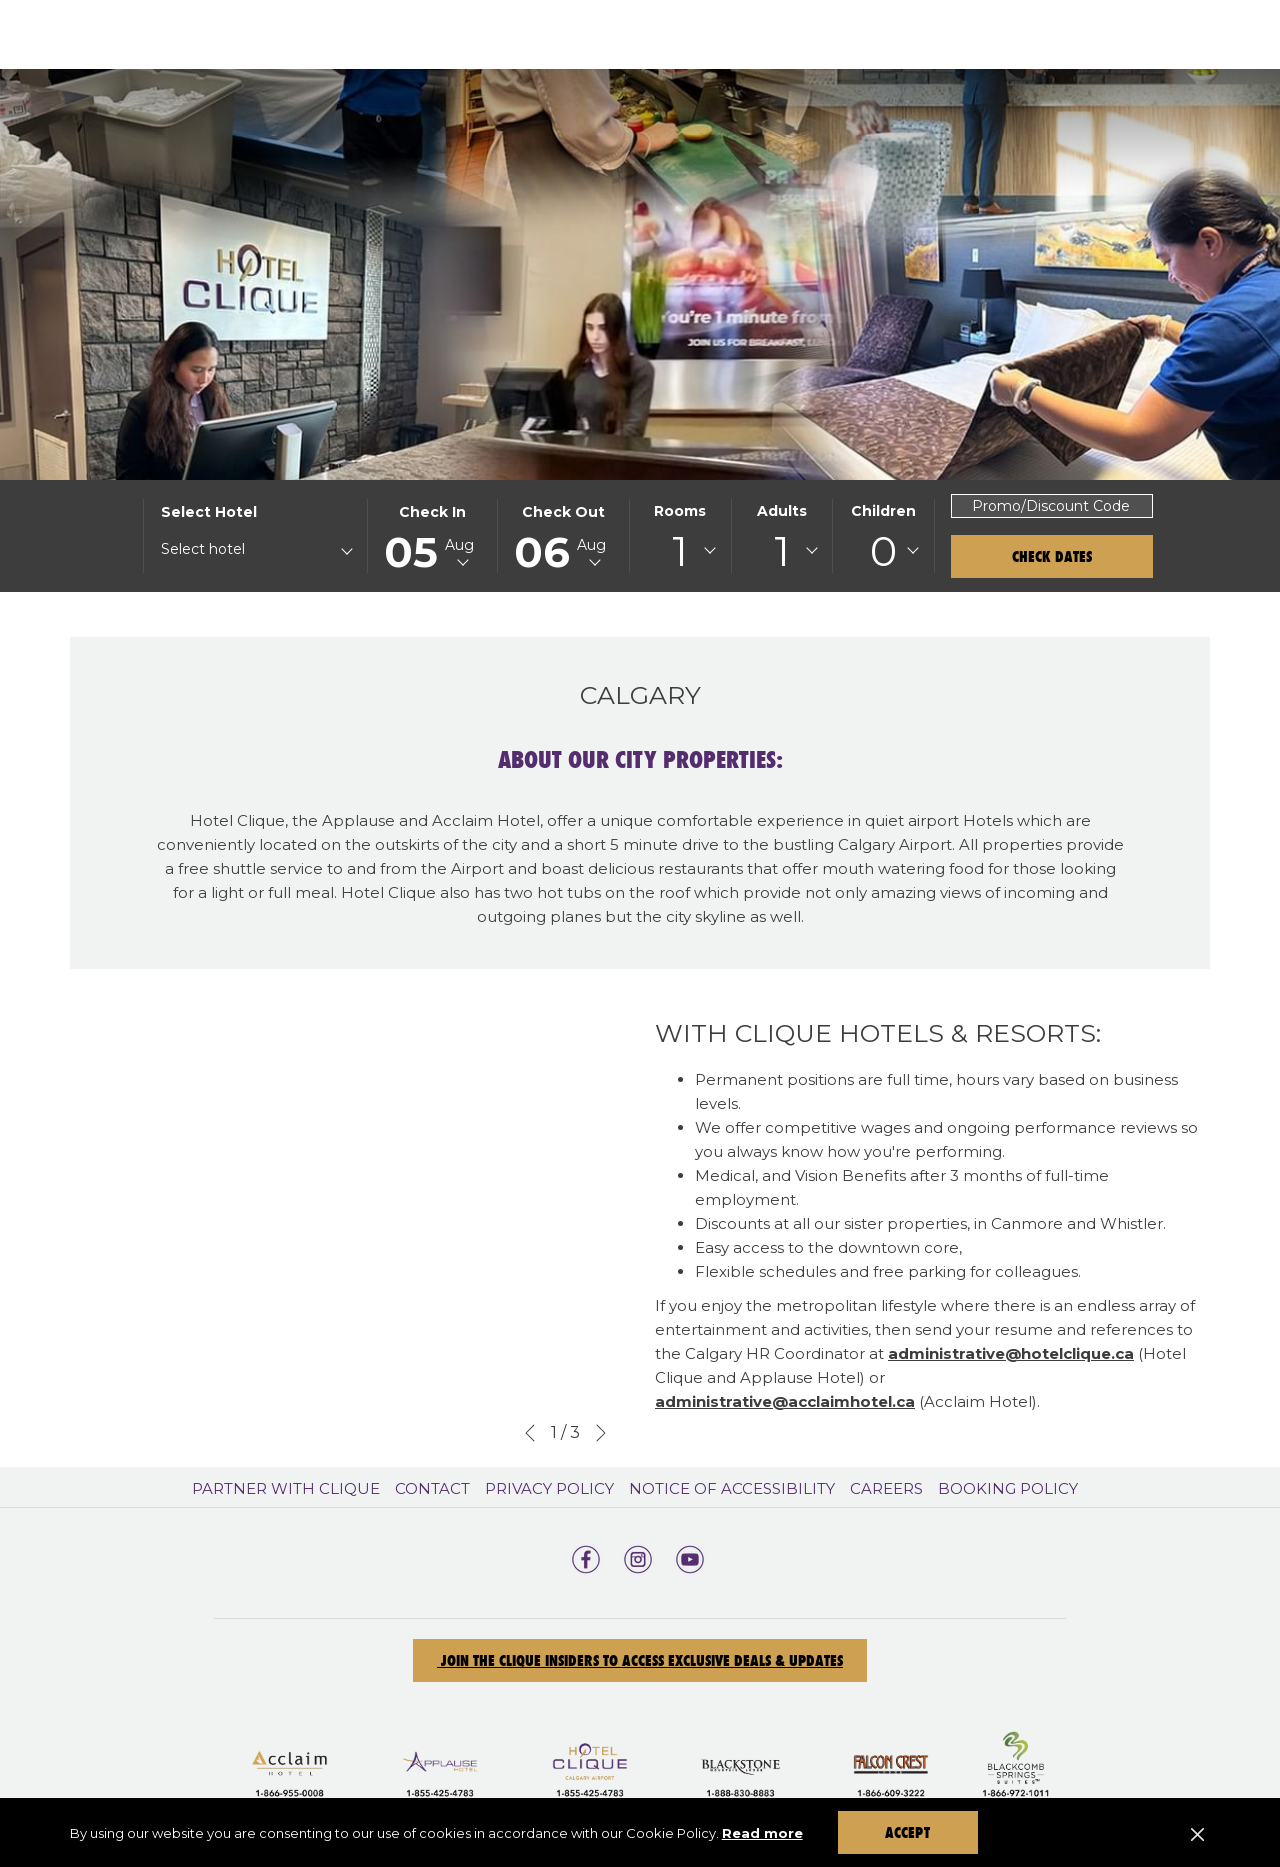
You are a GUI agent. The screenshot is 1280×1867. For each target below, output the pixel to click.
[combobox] (256, 553)
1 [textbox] (680, 551)
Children (883, 511)
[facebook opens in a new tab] (586, 1557)
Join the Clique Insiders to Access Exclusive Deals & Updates (640, 1660)
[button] (433, 536)
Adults (782, 511)
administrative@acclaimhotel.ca (785, 1401)
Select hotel (209, 512)
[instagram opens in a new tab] (638, 1557)
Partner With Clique (286, 1488)
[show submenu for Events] (1154, 34)
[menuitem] (288, 1489)
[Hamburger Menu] (1187, 34)
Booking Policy (1008, 1488)
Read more (762, 1833)
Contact (432, 1488)
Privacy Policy (549, 1488)
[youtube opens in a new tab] (690, 1557)
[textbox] (241, 549)
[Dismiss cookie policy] (1197, 1833)
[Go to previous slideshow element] (530, 1433)
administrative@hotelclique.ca (1011, 1353)
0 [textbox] (883, 551)
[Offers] (841, 34)
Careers (886, 1488)
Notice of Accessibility (732, 1488)
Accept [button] (907, 1832)
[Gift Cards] (966, 34)
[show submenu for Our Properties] (778, 34)
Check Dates (1052, 556)
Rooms (680, 511)
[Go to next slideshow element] (601, 1433)
